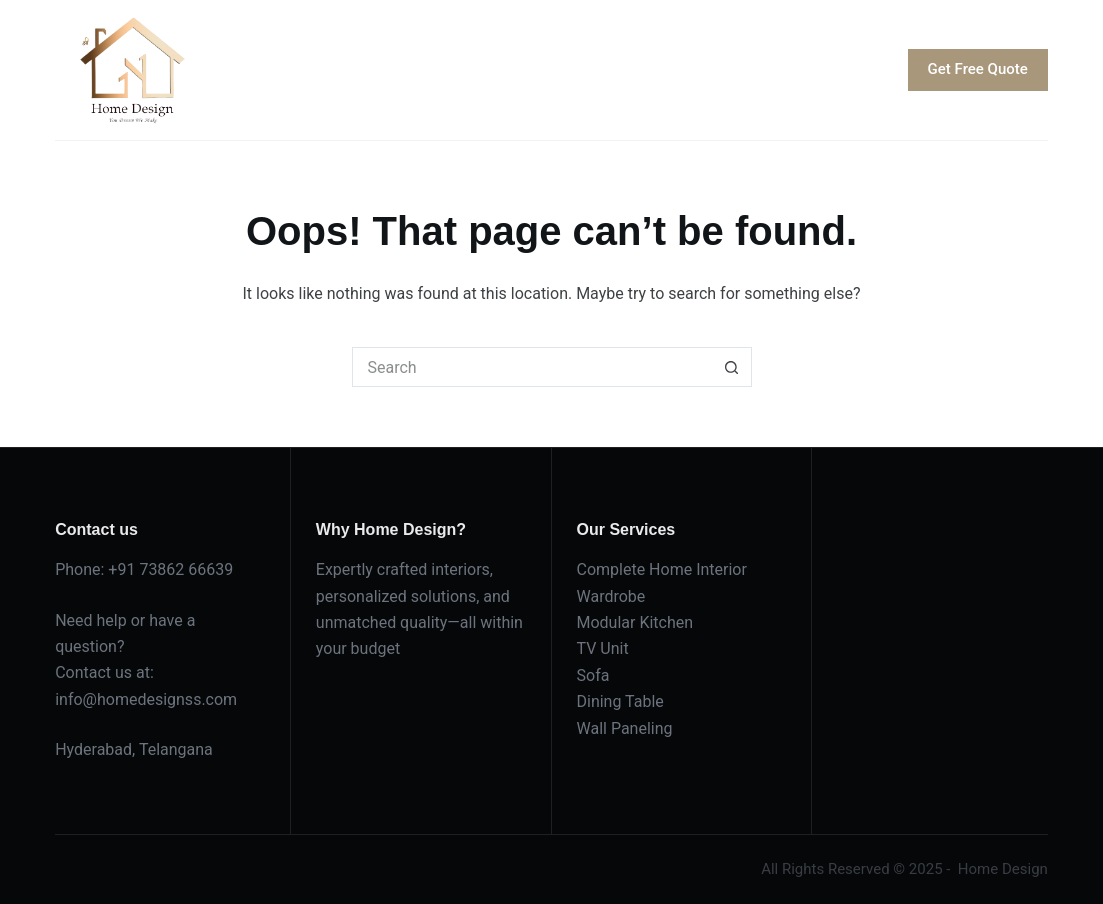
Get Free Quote (978, 69)
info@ (76, 699)
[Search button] (732, 367)
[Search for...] (532, 367)
